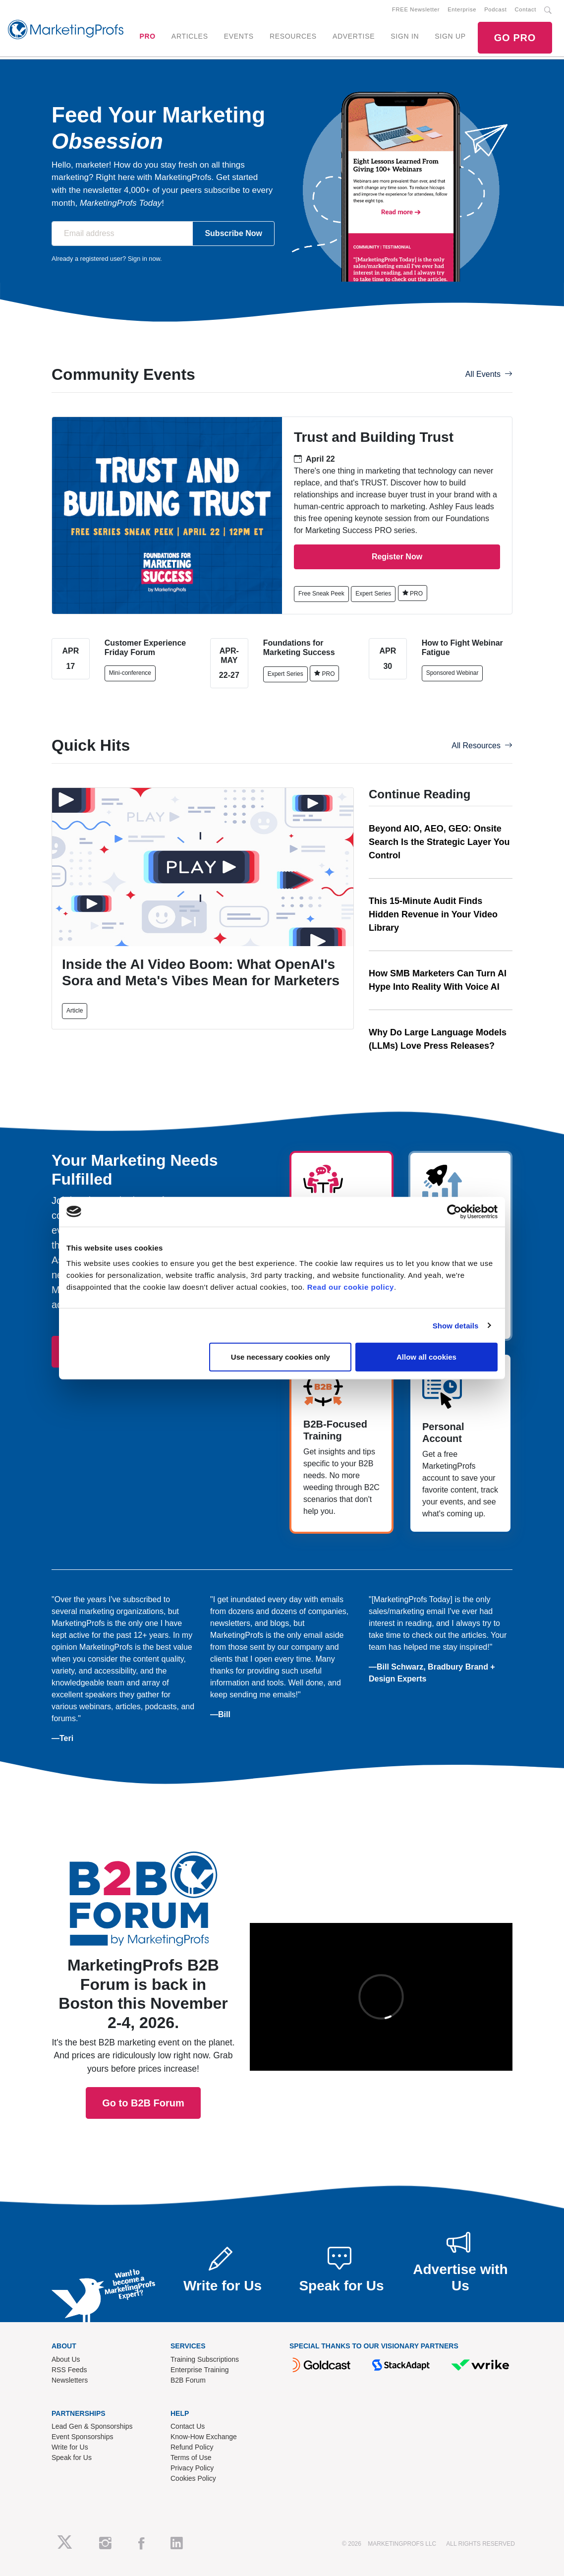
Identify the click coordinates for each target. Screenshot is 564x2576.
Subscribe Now (233, 233)
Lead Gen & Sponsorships (92, 2426)
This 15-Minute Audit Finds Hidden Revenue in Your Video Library (433, 914)
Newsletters (70, 2380)
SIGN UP (450, 36)
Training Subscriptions (204, 2359)
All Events (488, 374)
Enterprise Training (199, 2370)
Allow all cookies (426, 1357)
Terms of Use (190, 2457)
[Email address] (122, 233)
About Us (66, 2359)
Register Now (397, 556)
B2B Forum (188, 2380)
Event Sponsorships (82, 2437)
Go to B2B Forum (143, 1970)
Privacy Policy (192, 2468)
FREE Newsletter (416, 9)
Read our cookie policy (350, 1287)
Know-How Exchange (203, 2437)
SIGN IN (405, 36)
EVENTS (239, 36)
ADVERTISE (354, 36)
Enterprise (462, 9)
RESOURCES (293, 36)
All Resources (481, 745)
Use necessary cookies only (280, 1357)
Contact (525, 9)
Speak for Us (72, 2457)
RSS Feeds (69, 2370)
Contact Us (187, 2426)
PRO (147, 36)
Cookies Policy (193, 2478)
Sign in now (144, 258)
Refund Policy (191, 2447)
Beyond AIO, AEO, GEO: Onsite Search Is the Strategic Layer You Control (439, 842)
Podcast (495, 9)
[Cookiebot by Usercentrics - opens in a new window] (454, 1211)
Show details (456, 1325)
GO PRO (515, 37)
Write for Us (70, 2447)
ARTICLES (189, 36)
